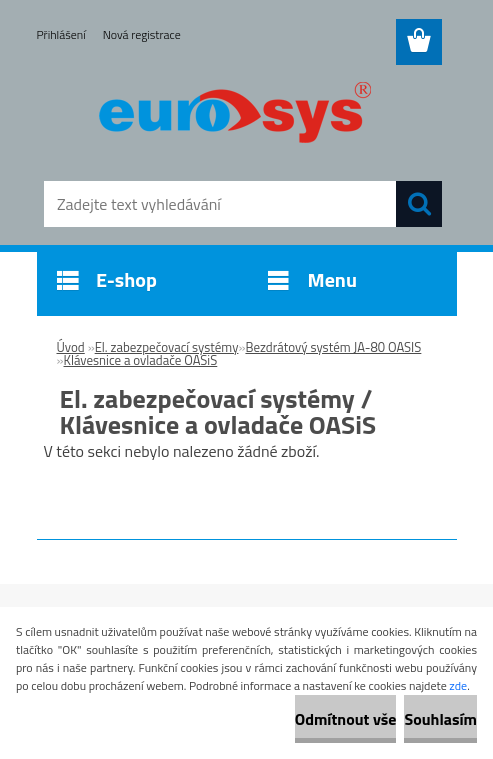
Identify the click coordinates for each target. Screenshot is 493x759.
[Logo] (234, 116)
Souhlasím (440, 719)
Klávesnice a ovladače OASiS (141, 360)
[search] (419, 204)
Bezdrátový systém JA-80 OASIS (333, 347)
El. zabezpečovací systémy (167, 347)
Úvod (71, 347)
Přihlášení (61, 34)
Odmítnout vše (346, 719)
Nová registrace (142, 34)
